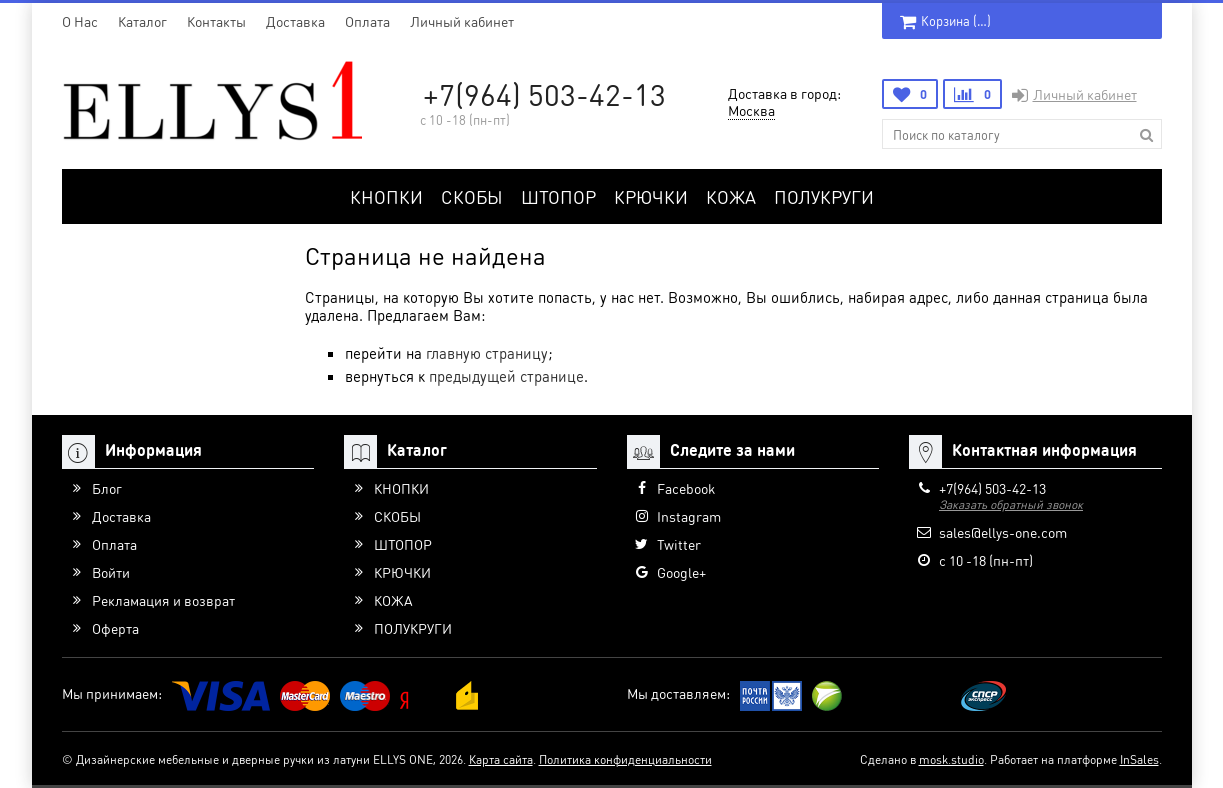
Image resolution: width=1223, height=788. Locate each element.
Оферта (115, 628)
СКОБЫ (472, 196)
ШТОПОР (558, 196)
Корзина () (945, 20)
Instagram (689, 516)
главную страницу (487, 353)
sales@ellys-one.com (1003, 532)
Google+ (681, 572)
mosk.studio (951, 759)
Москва (751, 110)
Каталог (142, 21)
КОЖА (731, 196)
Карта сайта (501, 759)
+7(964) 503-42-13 (544, 94)
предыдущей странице (506, 376)
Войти (111, 572)
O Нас (80, 21)
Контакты (216, 21)
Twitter (679, 544)
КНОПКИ (386, 196)
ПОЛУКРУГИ (824, 196)
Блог (107, 488)
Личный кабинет (462, 21)
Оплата (367, 21)
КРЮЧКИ (651, 196)
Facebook (686, 488)
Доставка (295, 21)
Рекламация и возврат (163, 600)
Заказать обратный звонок (1011, 504)
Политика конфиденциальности (625, 759)
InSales (1139, 759)
